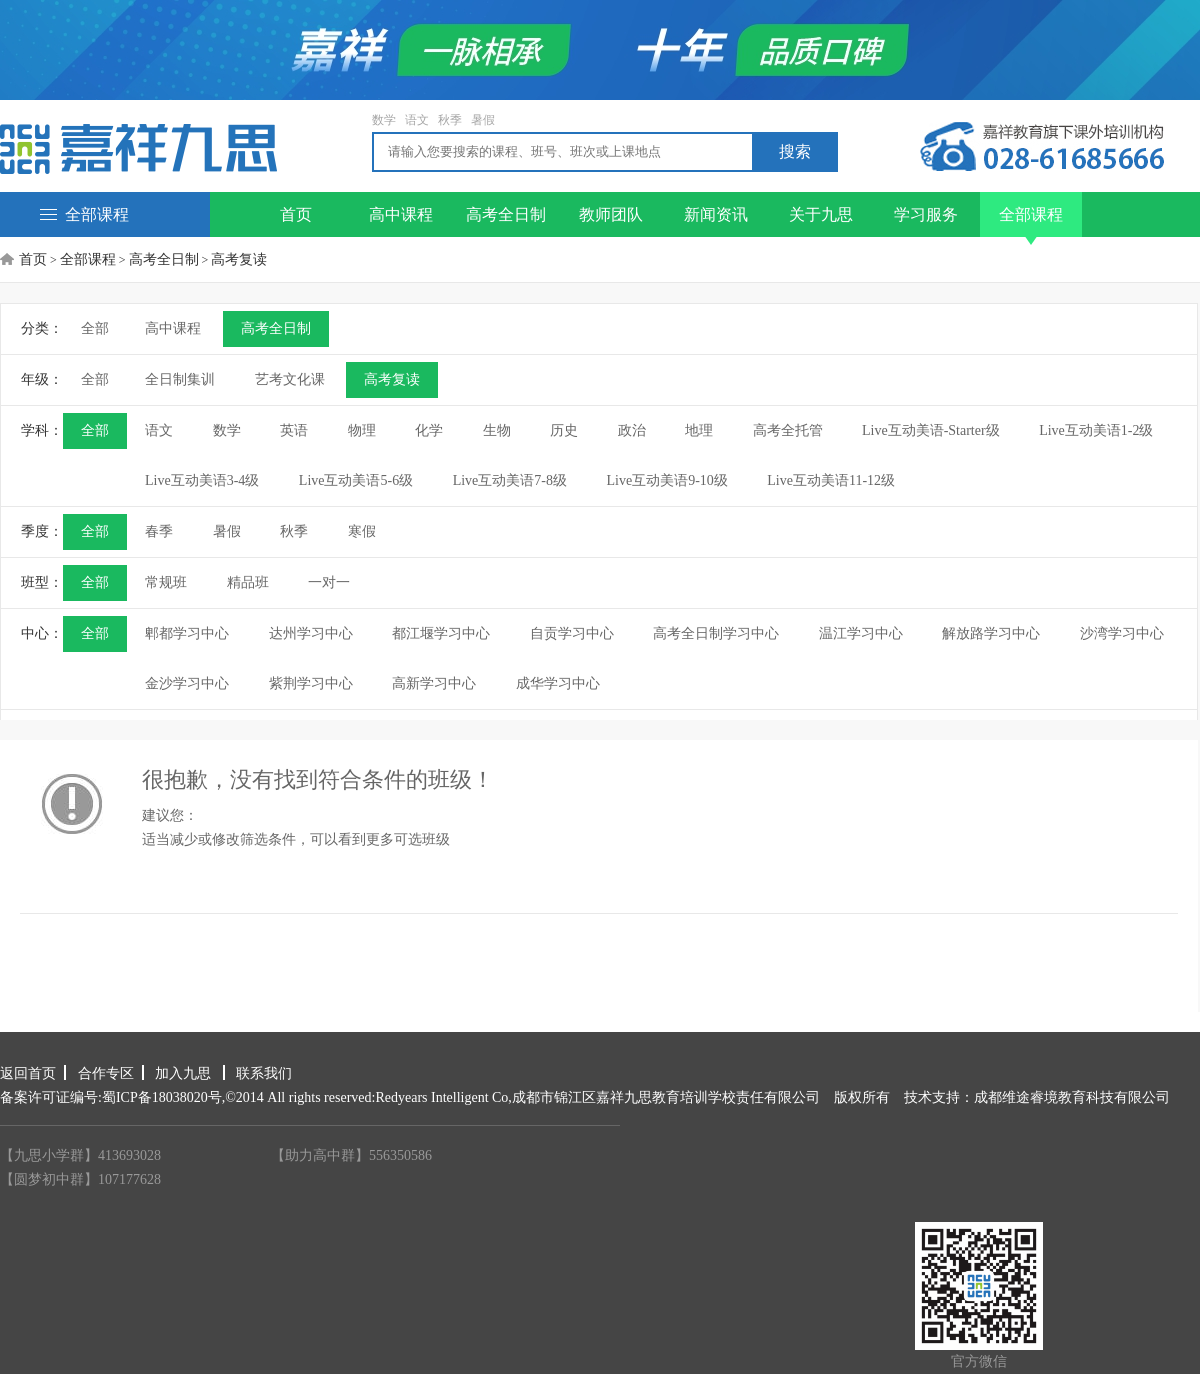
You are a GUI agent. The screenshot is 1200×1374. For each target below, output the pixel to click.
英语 (294, 430)
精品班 (248, 582)
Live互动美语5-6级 (356, 480)
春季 (159, 531)
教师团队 (611, 214)
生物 (497, 430)
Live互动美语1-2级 (1096, 430)
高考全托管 (788, 430)
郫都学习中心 (187, 633)
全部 (95, 328)
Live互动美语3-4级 (202, 480)
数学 (384, 120)
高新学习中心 (434, 683)
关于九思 (821, 214)
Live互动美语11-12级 (831, 480)
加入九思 (185, 1073)
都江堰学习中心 (441, 633)
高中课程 (401, 214)
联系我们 (264, 1073)
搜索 (795, 151)
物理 (362, 430)
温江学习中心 (861, 633)
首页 (296, 214)
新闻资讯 (716, 214)
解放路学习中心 (991, 633)
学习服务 (926, 214)
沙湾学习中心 (1122, 633)
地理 (699, 430)
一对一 (329, 582)
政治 (632, 430)
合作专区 (106, 1073)
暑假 (483, 120)
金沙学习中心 (187, 683)
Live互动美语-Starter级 (931, 430)
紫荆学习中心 (311, 683)
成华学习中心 (558, 683)
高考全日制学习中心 (716, 633)
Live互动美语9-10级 (666, 480)
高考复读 (239, 259)
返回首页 (28, 1073)
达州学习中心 (311, 633)
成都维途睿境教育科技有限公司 (1072, 1097)
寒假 (362, 531)
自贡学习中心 (572, 633)
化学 (429, 430)
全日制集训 (180, 379)
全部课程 (84, 214)
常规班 (166, 582)
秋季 (450, 120)
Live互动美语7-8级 (510, 480)
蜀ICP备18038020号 (162, 1097)
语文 (417, 120)
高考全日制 (506, 214)
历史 (564, 430)
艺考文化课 (290, 379)
